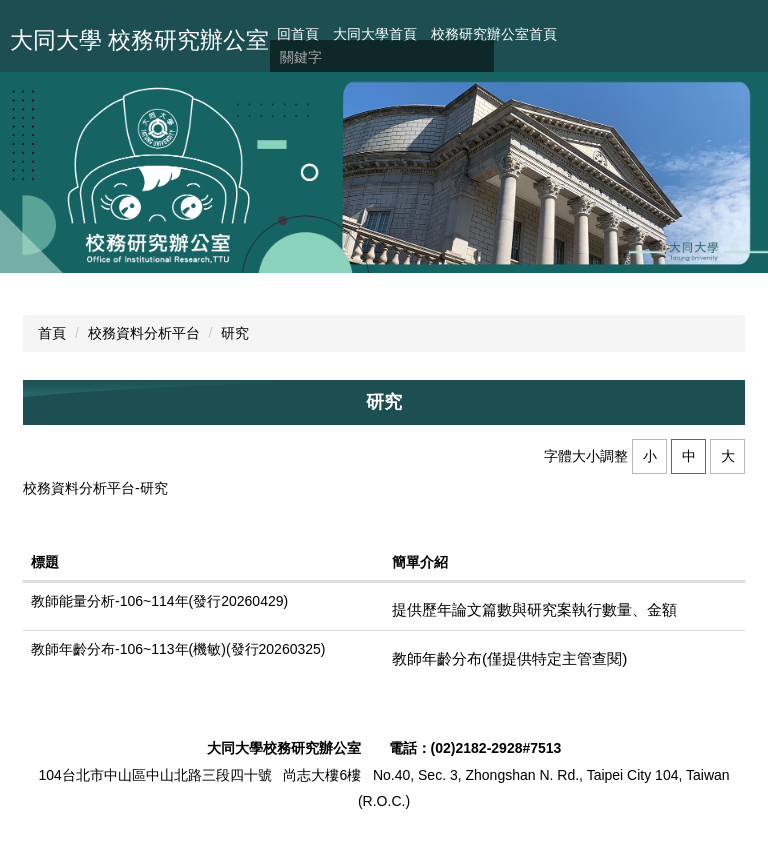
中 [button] (689, 456)
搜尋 (479, 57)
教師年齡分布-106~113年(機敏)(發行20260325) (178, 649)
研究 (235, 333)
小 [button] (650, 456)
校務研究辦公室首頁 (494, 34)
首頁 (52, 333)
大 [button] (728, 456)
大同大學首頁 (375, 34)
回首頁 (298, 34)
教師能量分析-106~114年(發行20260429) (159, 601)
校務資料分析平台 (144, 333)
